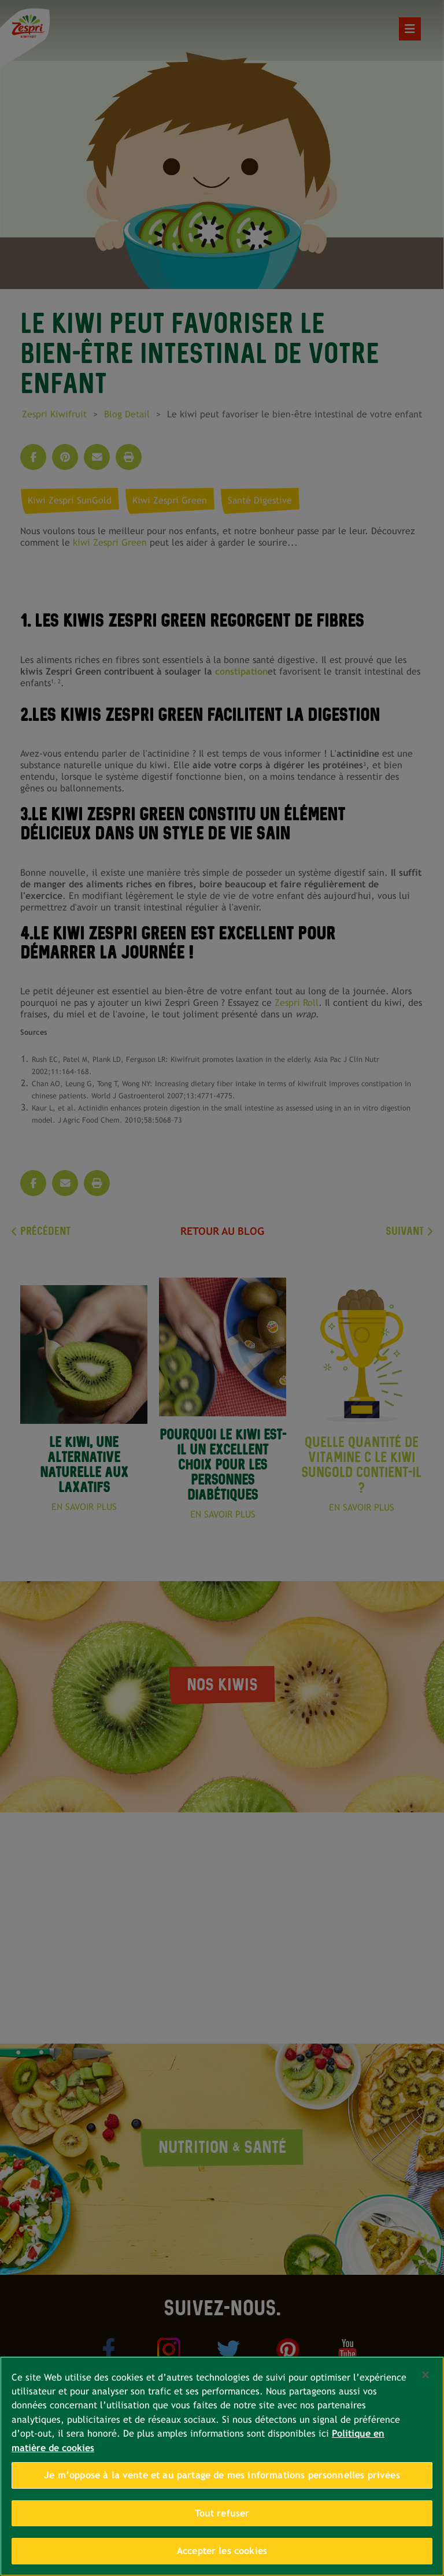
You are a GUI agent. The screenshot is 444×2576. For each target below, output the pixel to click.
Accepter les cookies (222, 2550)
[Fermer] (425, 2375)
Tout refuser (222, 2513)
